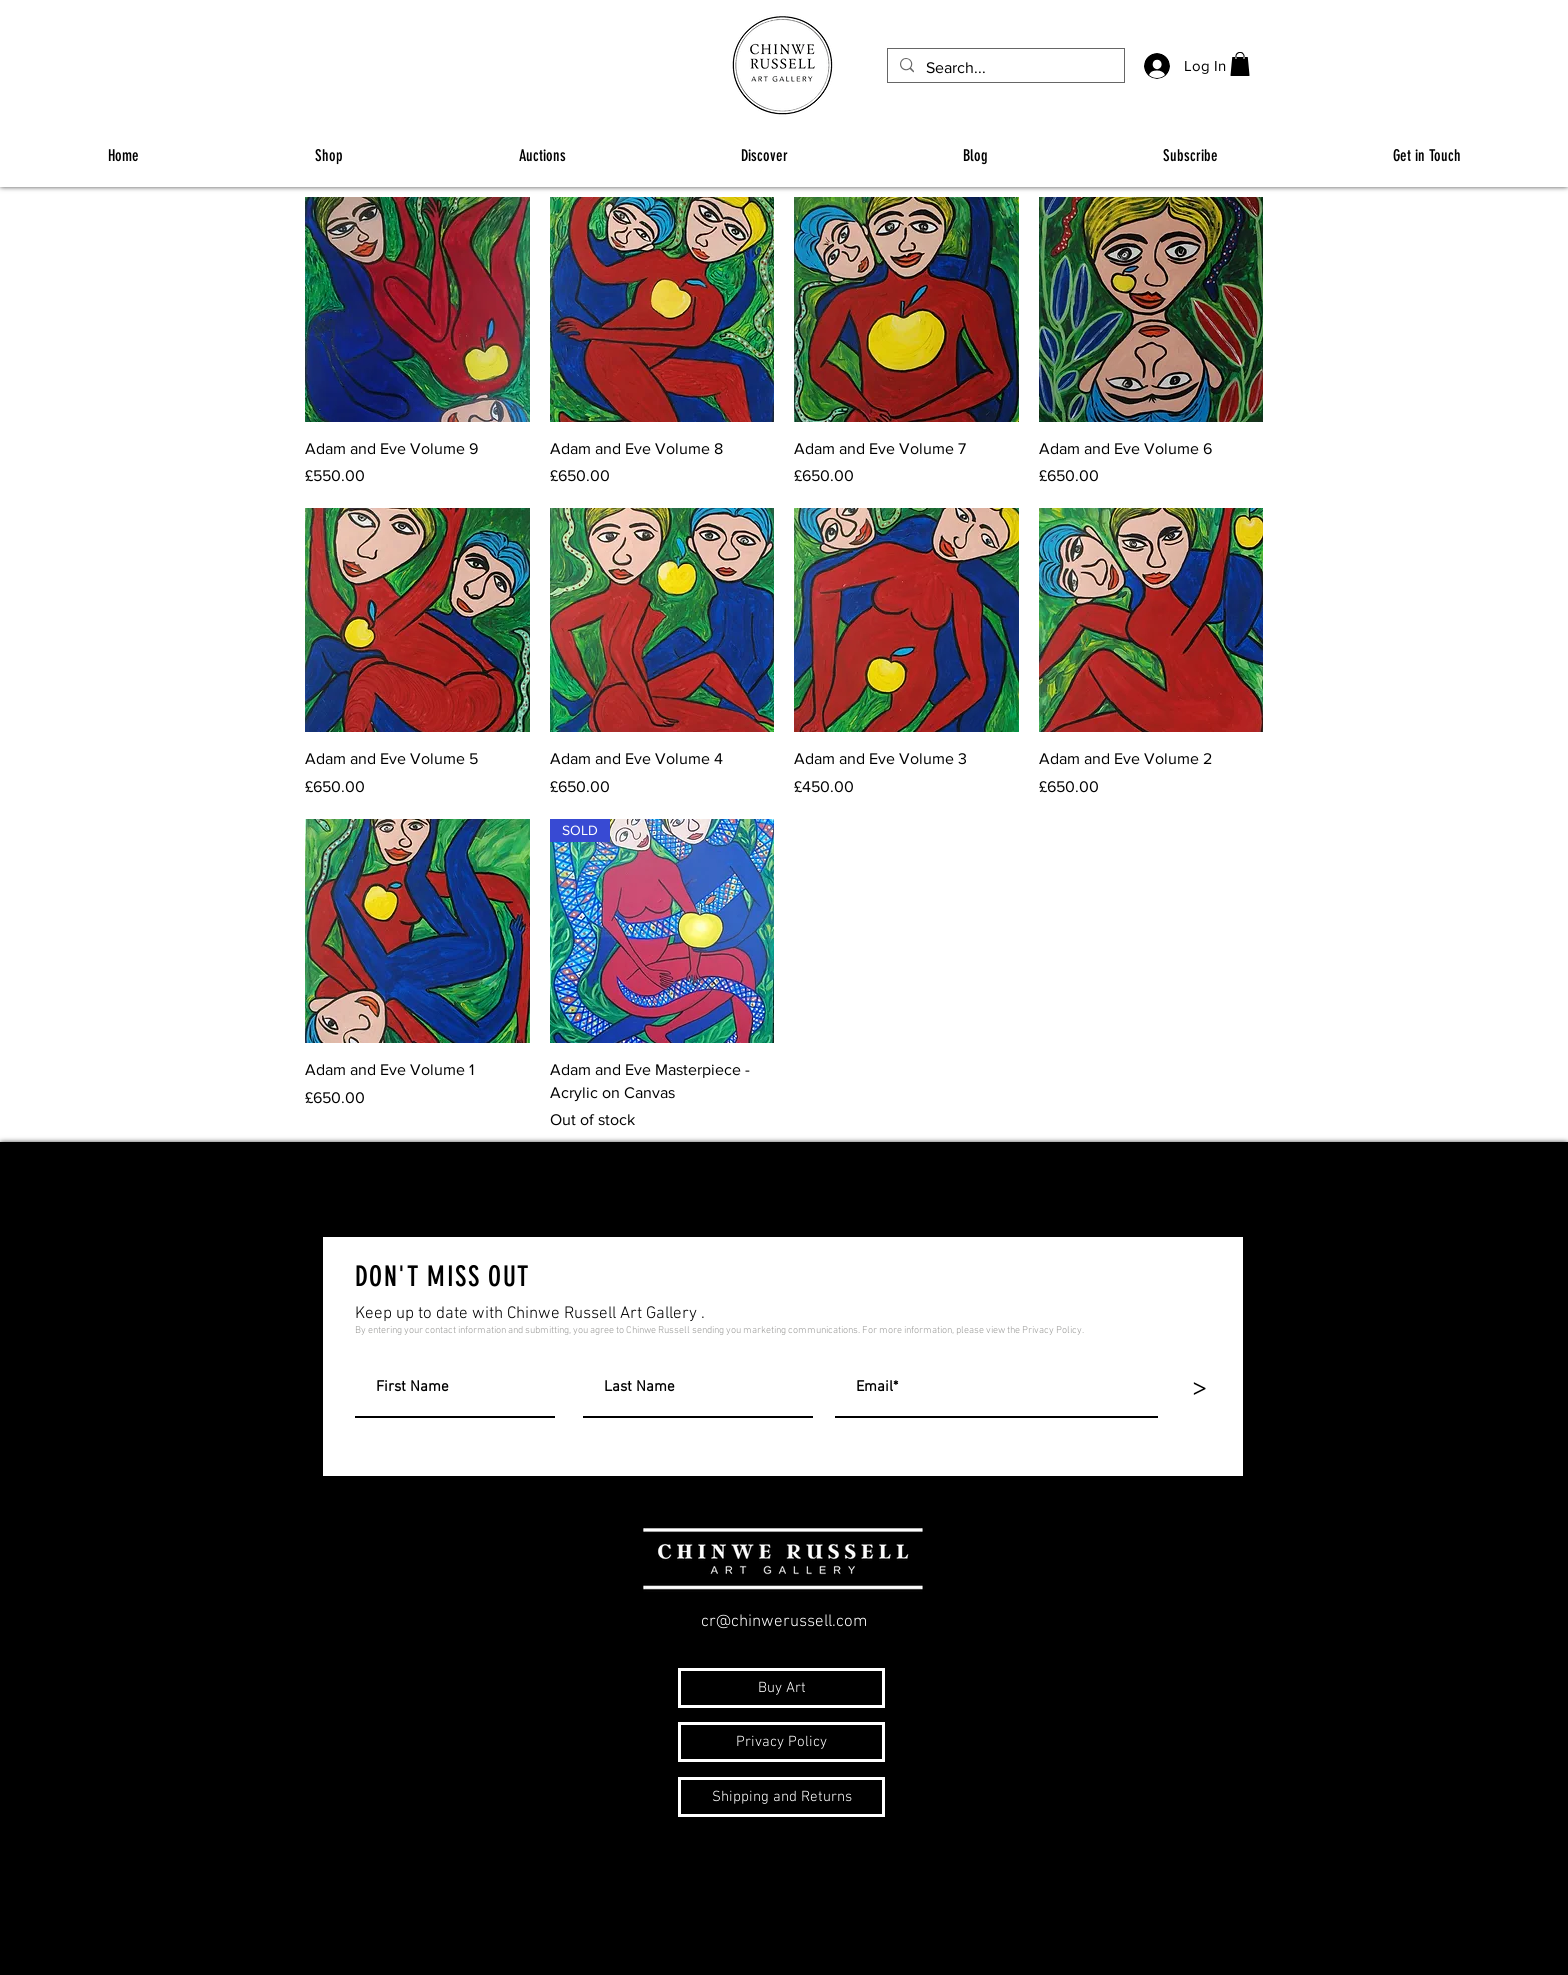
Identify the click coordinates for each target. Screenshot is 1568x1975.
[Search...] (1004, 68)
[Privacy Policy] (781, 1742)
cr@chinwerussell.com (784, 1622)
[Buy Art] (781, 1688)
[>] (1199, 1388)
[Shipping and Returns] (781, 1797)
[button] (1240, 64)
